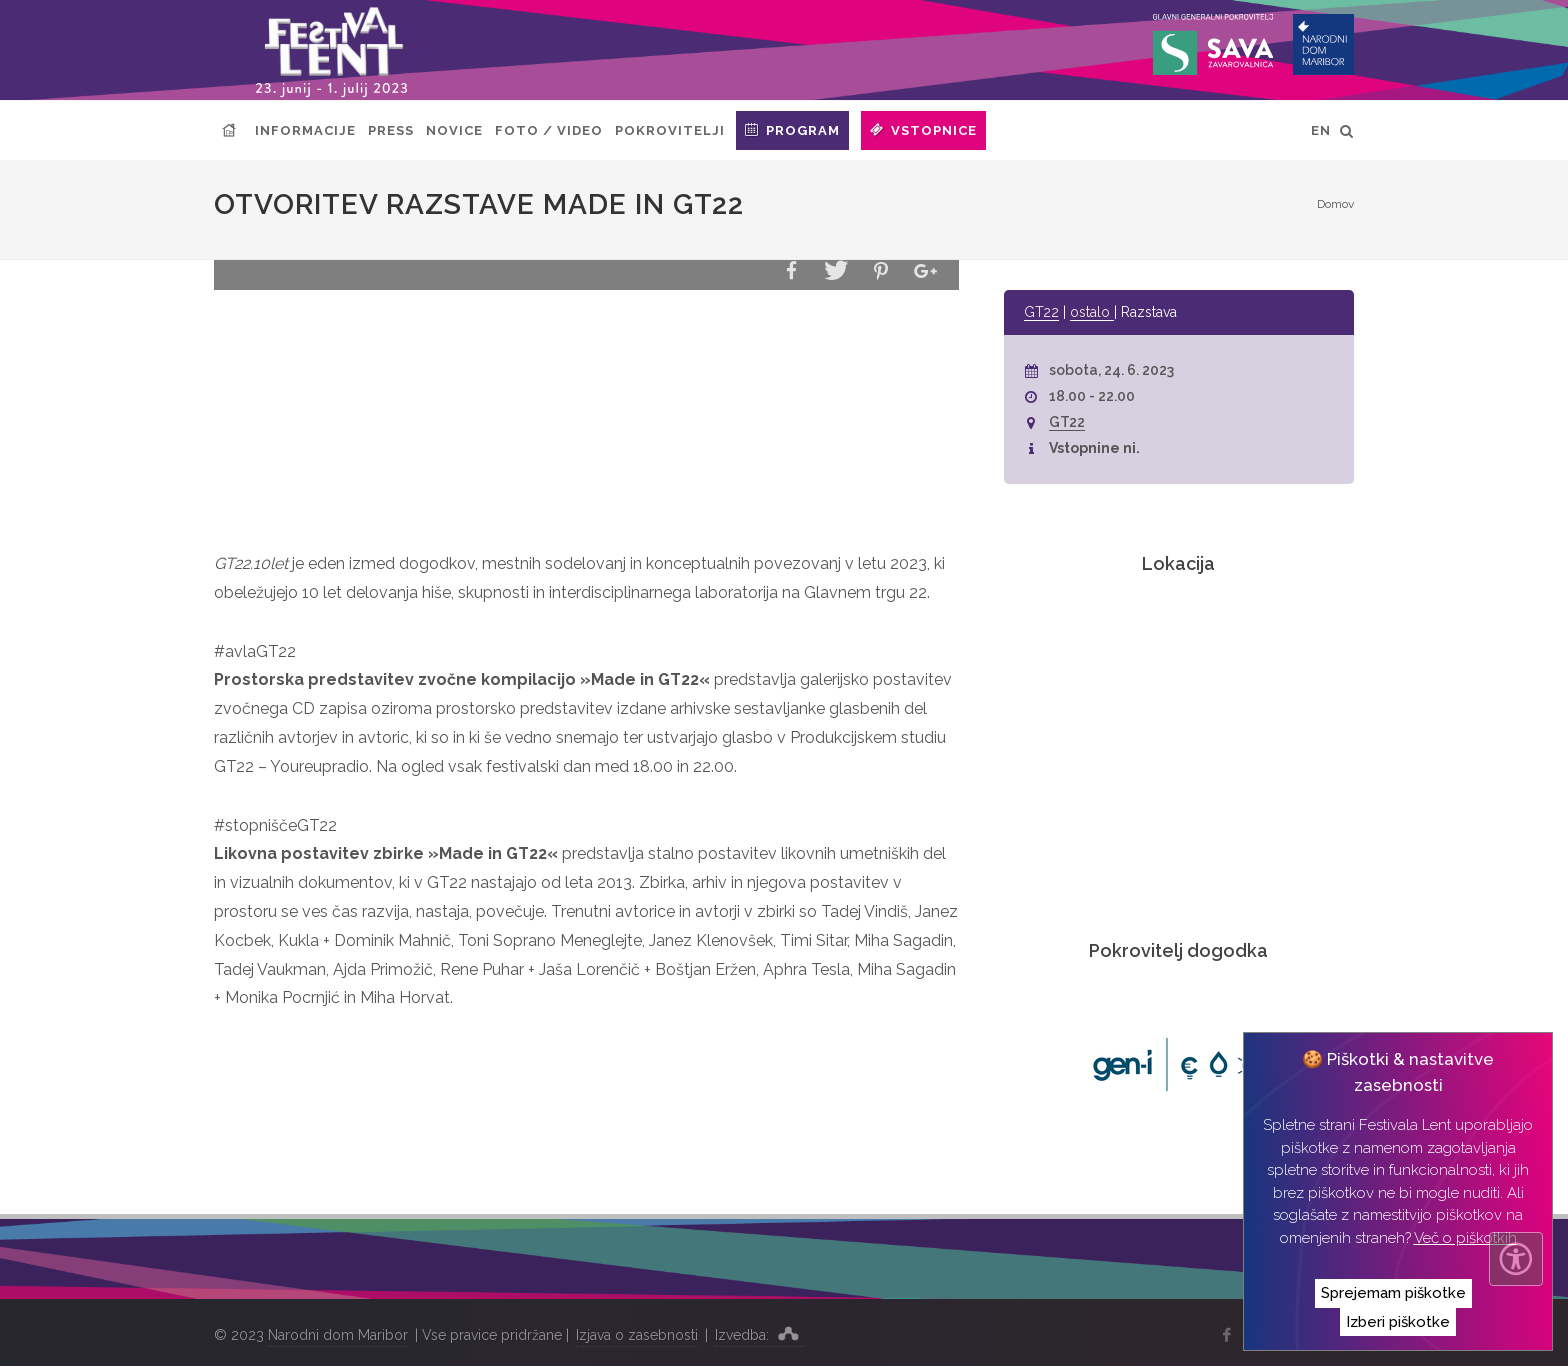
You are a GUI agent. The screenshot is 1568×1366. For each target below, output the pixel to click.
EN (1321, 130)
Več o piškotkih (1465, 1238)
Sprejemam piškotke (1393, 1293)
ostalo (1092, 312)
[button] (791, 272)
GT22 (1041, 312)
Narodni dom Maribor (338, 1335)
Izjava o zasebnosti (637, 1335)
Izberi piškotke (1398, 1322)
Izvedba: (760, 1333)
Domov (1335, 204)
